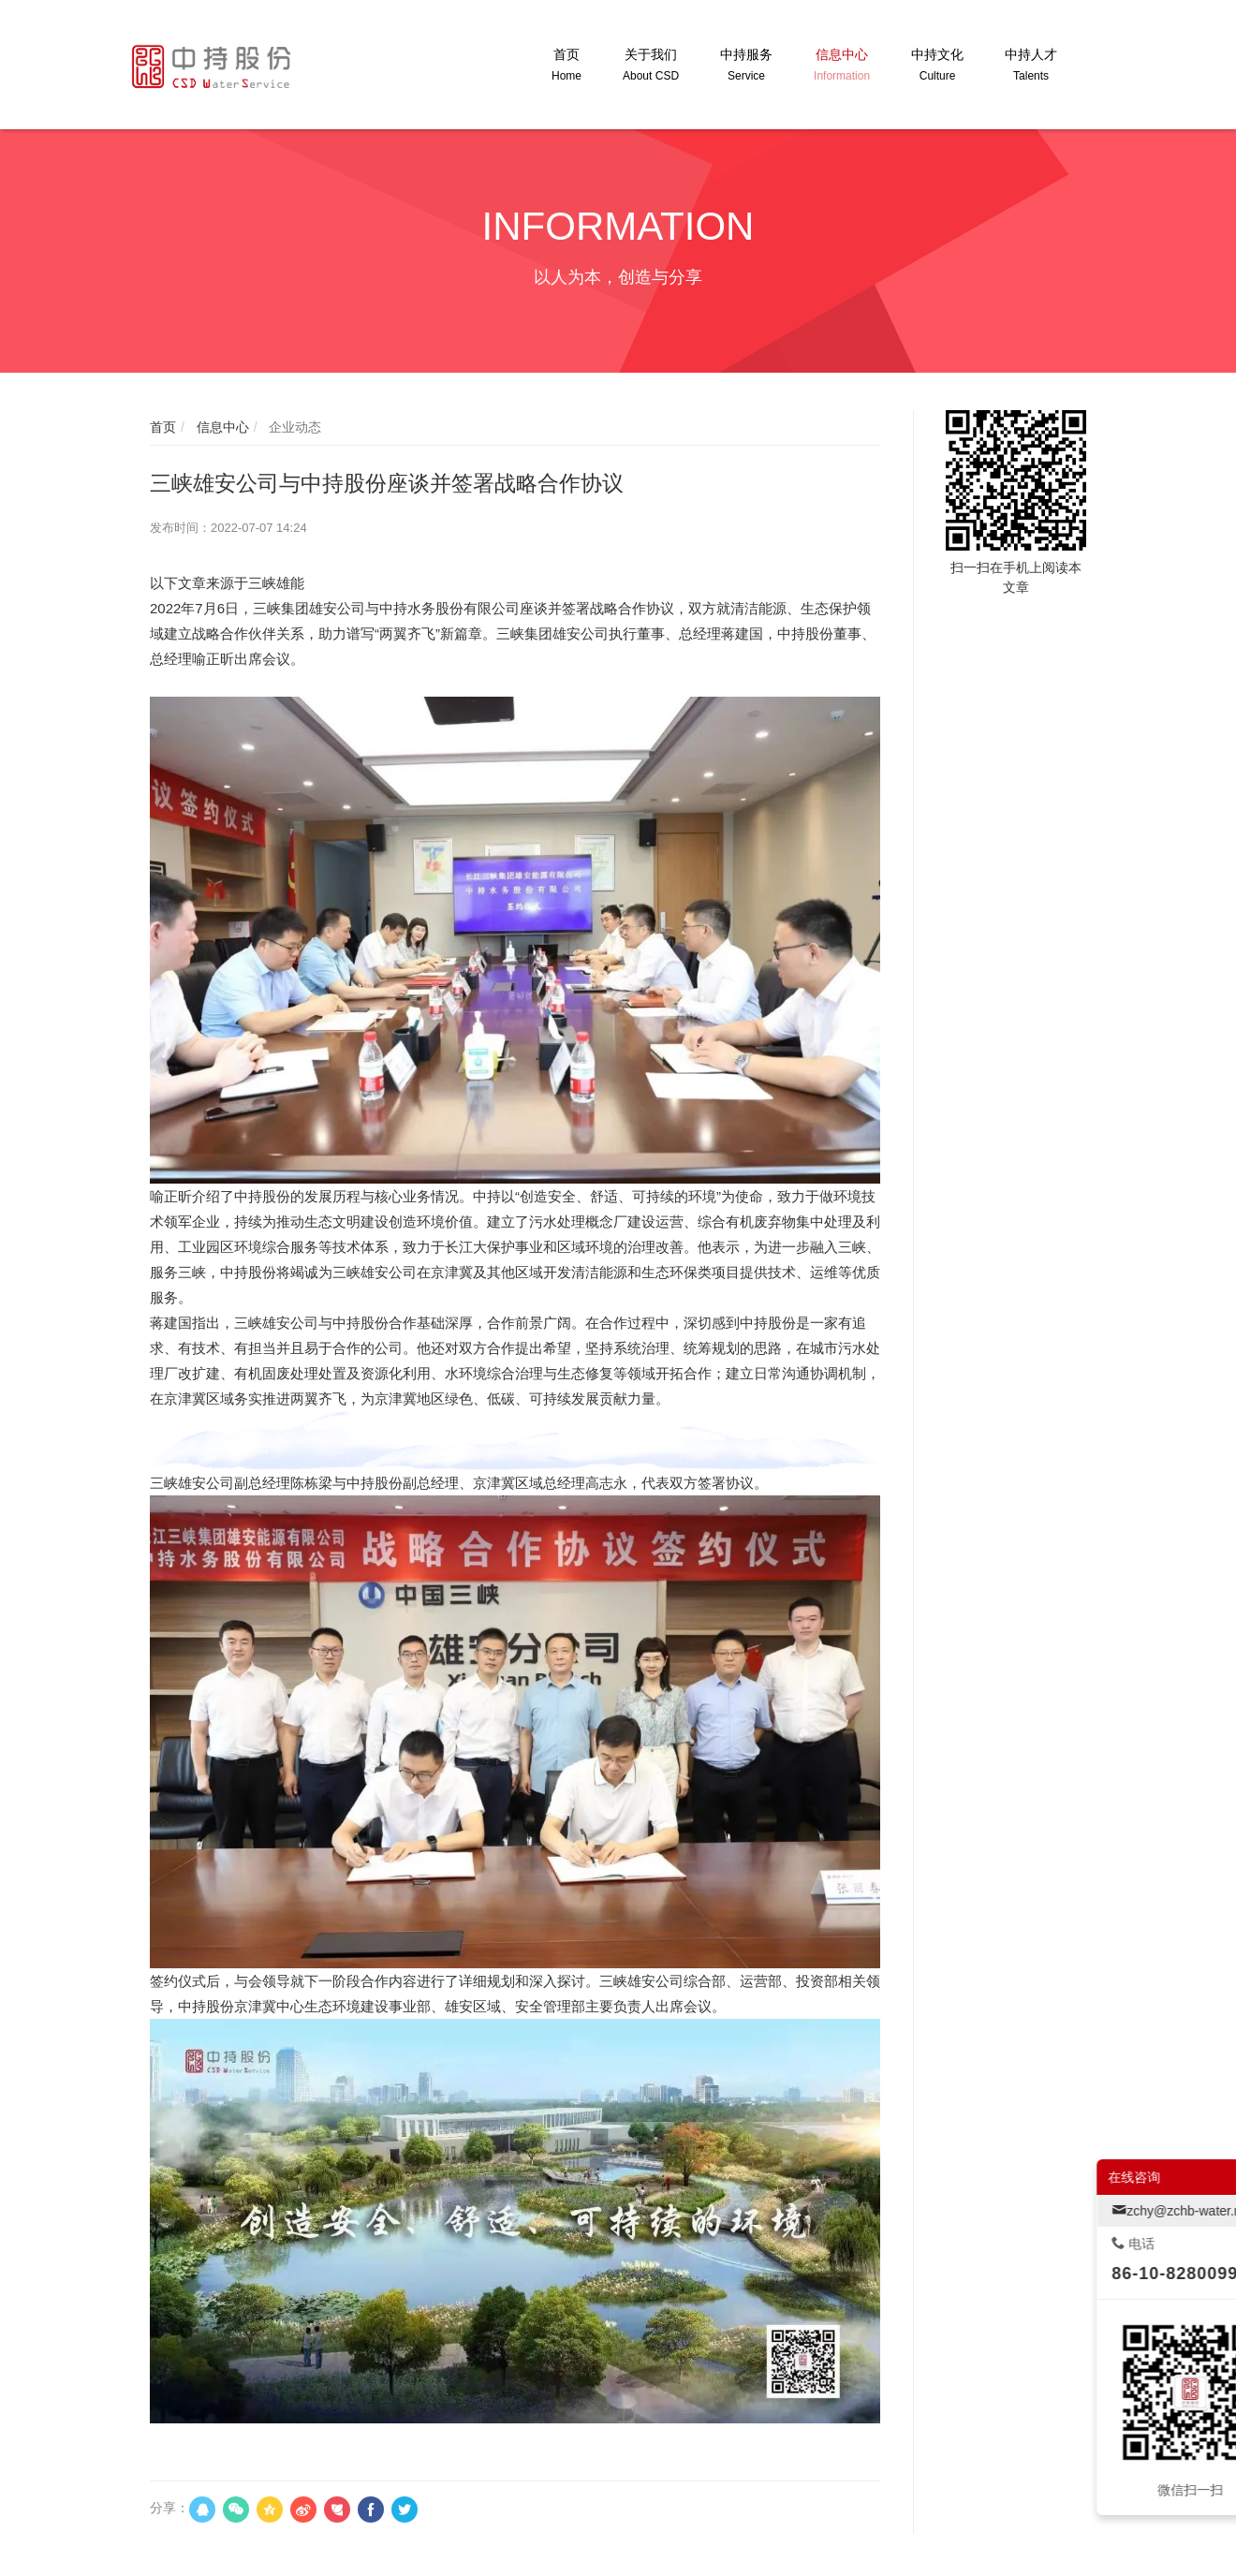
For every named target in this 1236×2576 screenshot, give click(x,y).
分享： (169, 2507)
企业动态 (293, 427)
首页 (163, 427)
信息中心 (221, 427)
